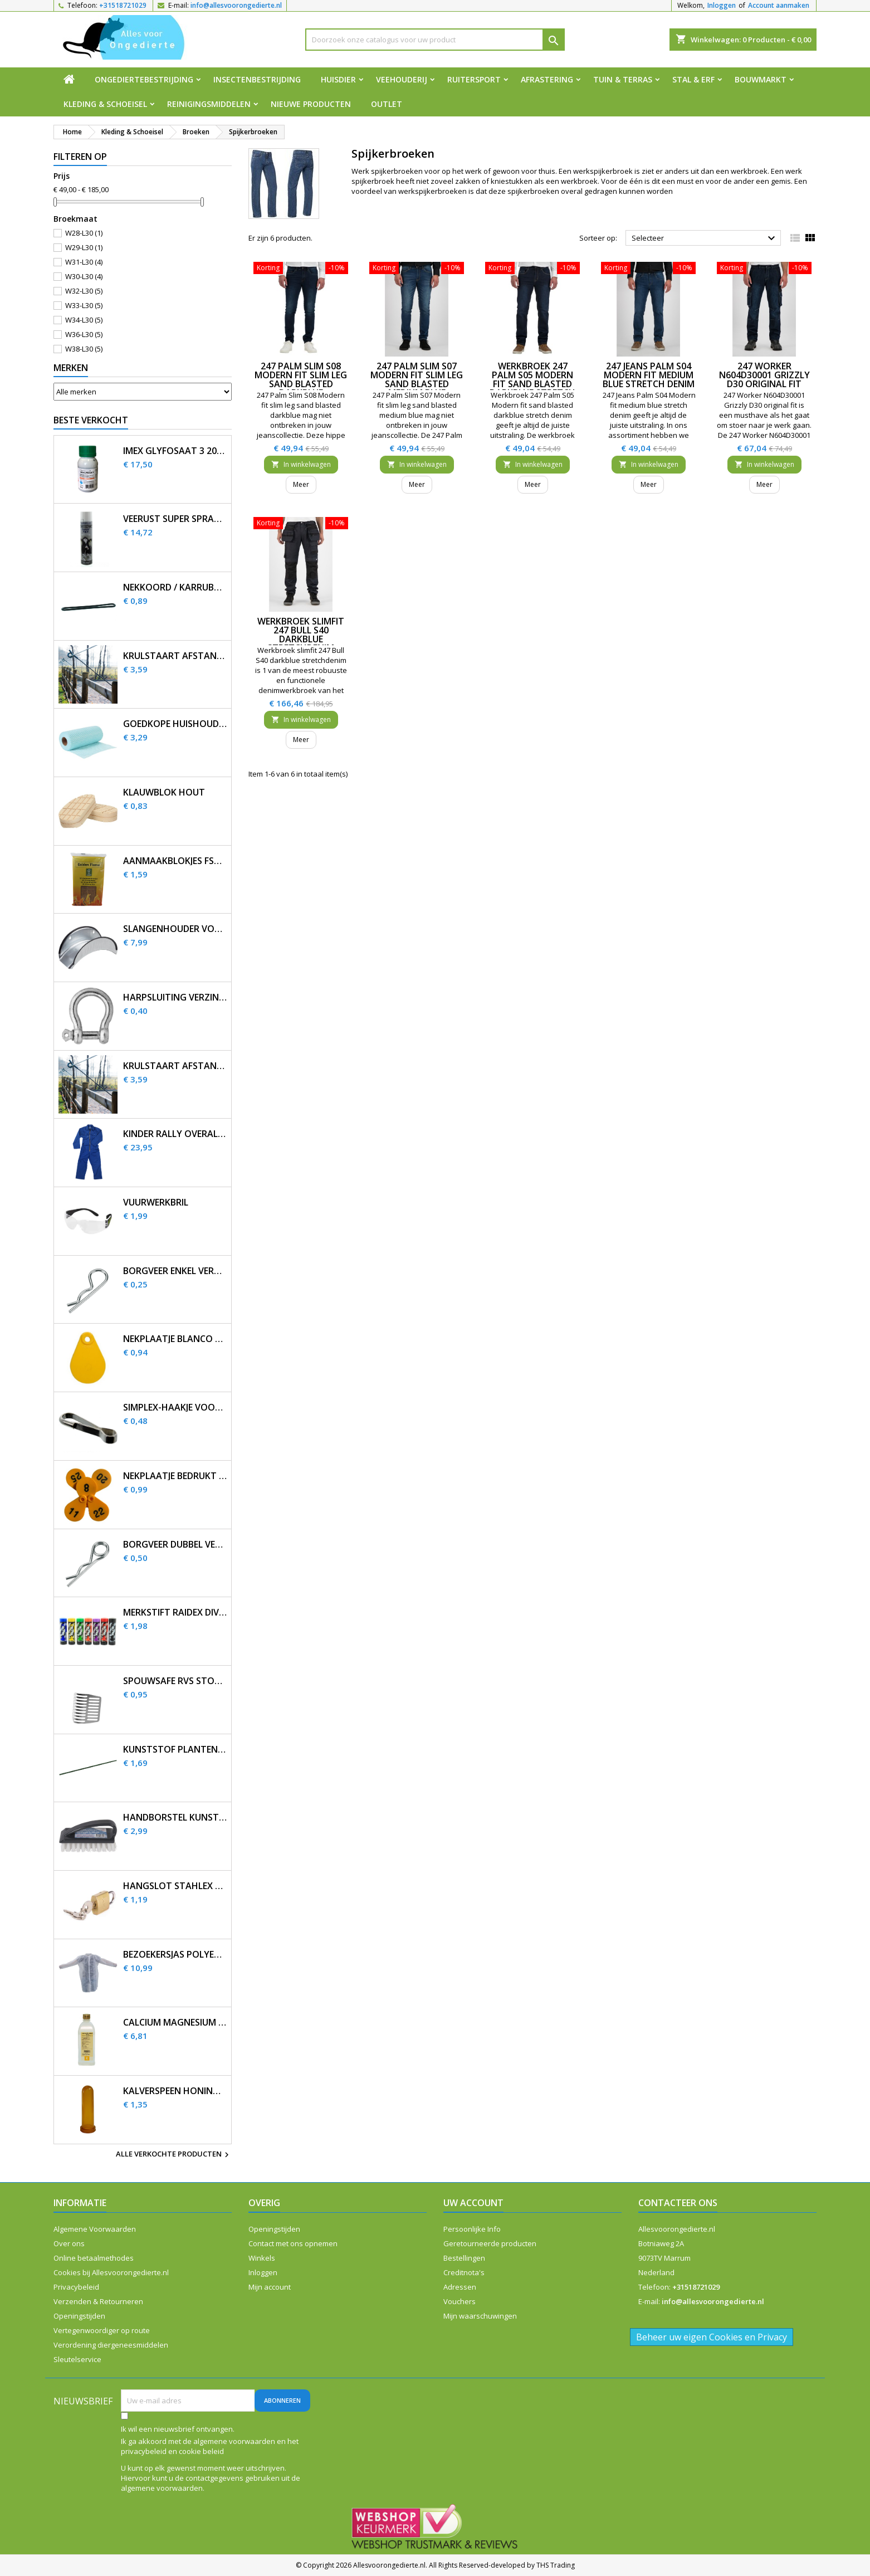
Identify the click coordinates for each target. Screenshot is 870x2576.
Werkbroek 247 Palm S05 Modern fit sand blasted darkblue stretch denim (532, 384)
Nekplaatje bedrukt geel (175, 1476)
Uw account (473, 2203)
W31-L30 (83, 262)
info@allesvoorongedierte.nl (236, 5)
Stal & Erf (693, 79)
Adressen (459, 2287)
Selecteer (705, 238)
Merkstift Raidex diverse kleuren (175, 1612)
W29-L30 (83, 247)
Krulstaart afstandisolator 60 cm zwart (175, 1066)
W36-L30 (83, 334)
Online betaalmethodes (93, 2258)
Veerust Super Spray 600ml (175, 519)
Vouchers (459, 2301)
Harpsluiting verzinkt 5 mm (175, 997)
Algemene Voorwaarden (94, 2229)
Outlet (386, 104)
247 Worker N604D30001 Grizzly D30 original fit (764, 375)
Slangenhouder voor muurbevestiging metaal (175, 929)
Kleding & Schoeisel (105, 104)
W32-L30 (83, 291)
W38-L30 (83, 349)
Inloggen (721, 5)
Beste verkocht (90, 420)
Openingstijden (79, 2316)
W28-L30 (83, 233)
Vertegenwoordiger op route (101, 2330)
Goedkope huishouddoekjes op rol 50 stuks (175, 724)
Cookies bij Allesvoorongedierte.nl (111, 2272)
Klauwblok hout (164, 792)
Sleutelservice (77, 2359)
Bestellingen (464, 2258)
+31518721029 (122, 5)
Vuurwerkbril (155, 1202)
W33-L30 (83, 305)
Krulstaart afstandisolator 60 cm (175, 656)
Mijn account (269, 2287)
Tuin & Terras (622, 79)
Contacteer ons (677, 2203)
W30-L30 (83, 276)
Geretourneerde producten (489, 2243)
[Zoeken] (435, 39)
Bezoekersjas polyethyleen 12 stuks (175, 1954)
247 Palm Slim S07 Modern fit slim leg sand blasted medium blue (416, 379)
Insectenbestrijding (257, 79)
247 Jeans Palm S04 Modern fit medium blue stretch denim (649, 375)
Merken (70, 368)
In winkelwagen (301, 464)
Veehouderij (401, 79)
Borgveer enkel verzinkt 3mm (175, 1271)
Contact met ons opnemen (293, 2243)
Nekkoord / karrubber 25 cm (175, 587)
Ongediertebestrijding (144, 79)
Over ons (69, 2243)
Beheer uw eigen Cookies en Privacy (711, 2337)
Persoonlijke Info (472, 2229)
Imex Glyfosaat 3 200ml (175, 451)
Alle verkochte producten (174, 2155)
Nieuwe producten (311, 104)
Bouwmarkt (760, 79)
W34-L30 (83, 320)
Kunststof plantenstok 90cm (175, 1749)
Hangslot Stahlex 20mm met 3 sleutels (175, 1886)
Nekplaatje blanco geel (175, 1339)
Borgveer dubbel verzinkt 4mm (175, 1544)
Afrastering (547, 79)
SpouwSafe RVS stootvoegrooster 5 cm (175, 1681)
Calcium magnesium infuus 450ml (175, 2022)
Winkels (261, 2258)
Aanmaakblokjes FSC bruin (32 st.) (175, 861)
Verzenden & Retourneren (98, 2301)
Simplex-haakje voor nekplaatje (175, 1407)
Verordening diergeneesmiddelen (110, 2345)
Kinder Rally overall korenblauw (175, 1134)
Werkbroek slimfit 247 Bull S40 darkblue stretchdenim (300, 634)
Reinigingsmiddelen (209, 104)
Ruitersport (474, 79)
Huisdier (338, 79)
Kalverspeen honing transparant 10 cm (175, 2091)
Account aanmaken (778, 5)
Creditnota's (464, 2272)
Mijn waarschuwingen (480, 2316)
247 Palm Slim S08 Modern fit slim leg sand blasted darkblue (301, 379)
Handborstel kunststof (175, 1817)
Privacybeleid (76, 2287)
